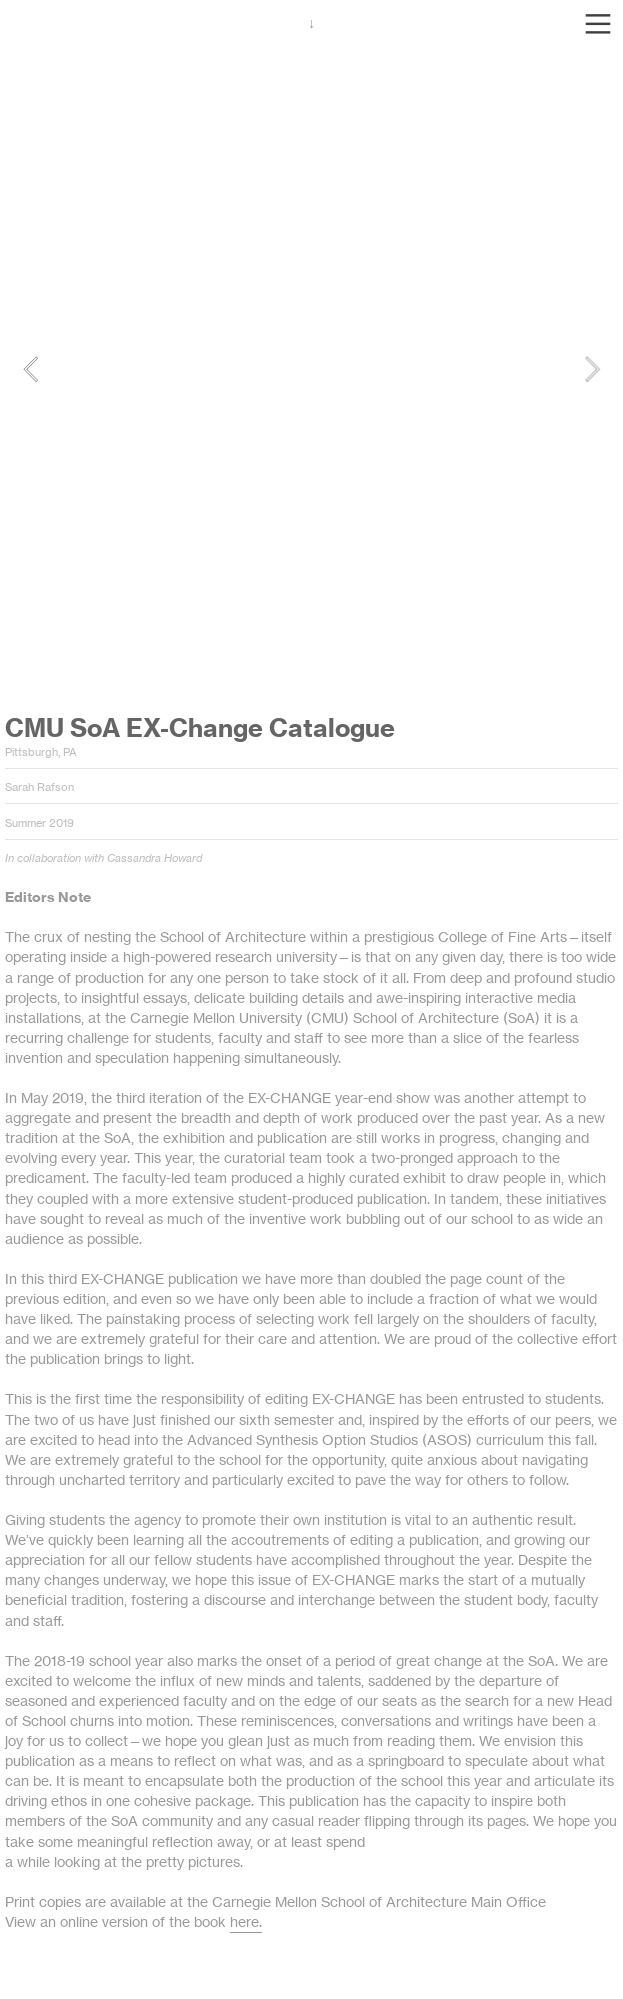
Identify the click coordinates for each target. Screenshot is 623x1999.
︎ (598, 24)
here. (246, 1922)
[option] (311, 369)
